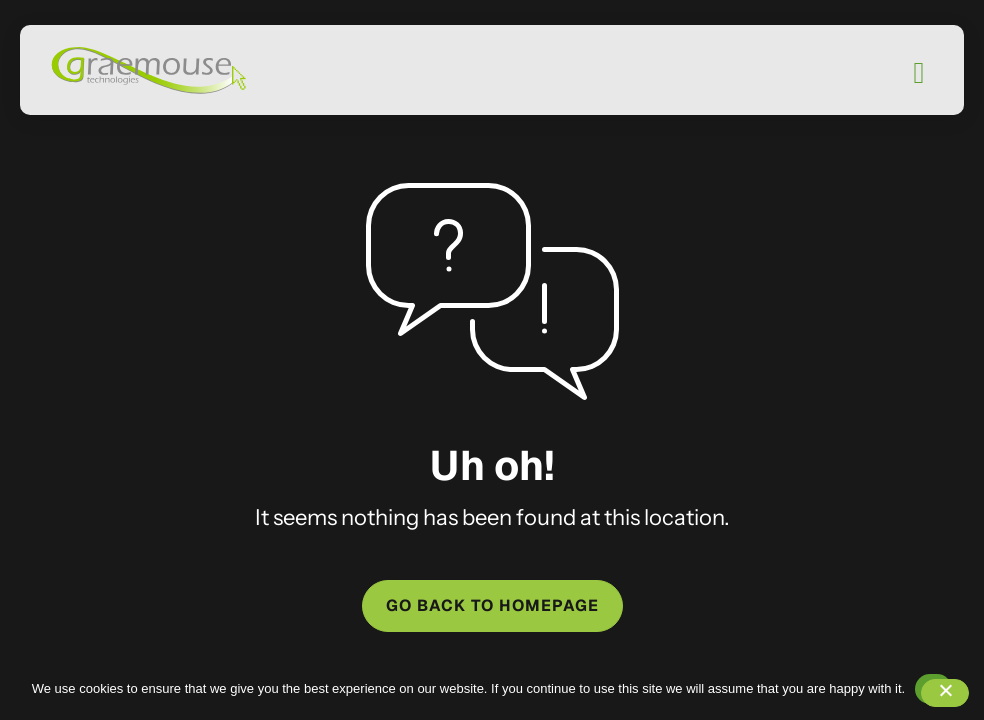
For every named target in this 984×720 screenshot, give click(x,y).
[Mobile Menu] (919, 73)
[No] (945, 693)
